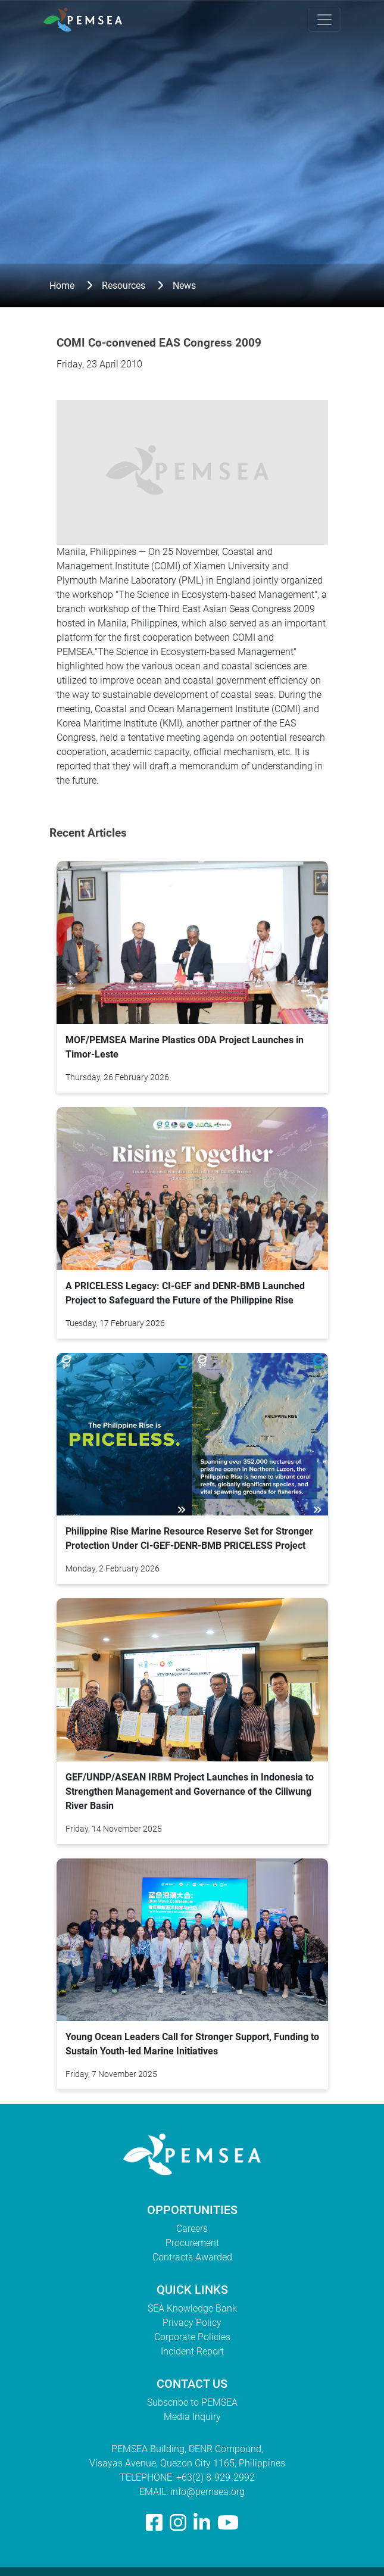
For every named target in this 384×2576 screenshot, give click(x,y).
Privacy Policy (192, 2322)
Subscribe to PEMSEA (192, 2402)
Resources (123, 285)
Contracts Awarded (192, 2257)
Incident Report (192, 2351)
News (184, 285)
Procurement (192, 2242)
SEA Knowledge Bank (192, 2308)
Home (61, 285)
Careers (192, 2228)
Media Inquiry (192, 2416)
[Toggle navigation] (324, 20)
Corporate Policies (192, 2337)
